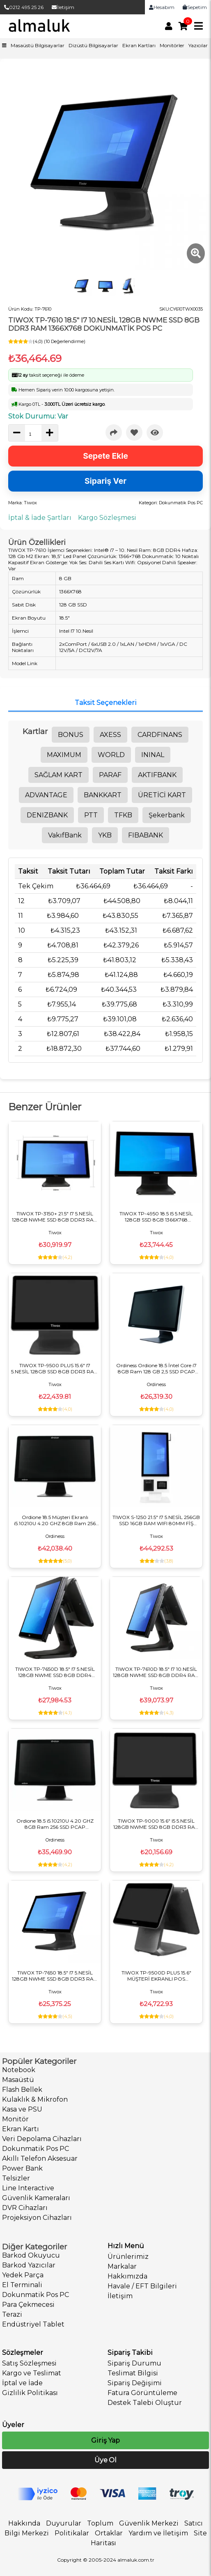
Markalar (122, 2266)
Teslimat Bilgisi (133, 2373)
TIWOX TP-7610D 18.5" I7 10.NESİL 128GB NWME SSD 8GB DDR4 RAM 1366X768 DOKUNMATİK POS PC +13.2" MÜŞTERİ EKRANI (156, 1672)
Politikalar (72, 2533)
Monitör (15, 2119)
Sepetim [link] (195, 7)
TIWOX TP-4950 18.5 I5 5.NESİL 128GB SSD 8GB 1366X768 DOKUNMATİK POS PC (156, 1216)
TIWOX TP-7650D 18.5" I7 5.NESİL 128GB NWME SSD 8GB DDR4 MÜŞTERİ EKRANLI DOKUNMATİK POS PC (55, 1672)
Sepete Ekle (105, 456)
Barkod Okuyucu (31, 2255)
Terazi (12, 2314)
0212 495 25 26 (24, 7)
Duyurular (63, 2523)
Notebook (18, 2070)
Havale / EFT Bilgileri (142, 2286)
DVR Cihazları (25, 2208)
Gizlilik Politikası (30, 2393)
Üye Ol (105, 2460)
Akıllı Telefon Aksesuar (40, 2158)
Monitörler (172, 45)
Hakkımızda (127, 2276)
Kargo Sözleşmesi (107, 518)
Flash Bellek (22, 2089)
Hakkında (24, 2523)
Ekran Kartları (139, 45)
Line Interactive (28, 2188)
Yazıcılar (198, 45)
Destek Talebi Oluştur (145, 2403)
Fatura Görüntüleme (142, 2393)
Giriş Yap (105, 2440)
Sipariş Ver (105, 481)
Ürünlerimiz (128, 2256)
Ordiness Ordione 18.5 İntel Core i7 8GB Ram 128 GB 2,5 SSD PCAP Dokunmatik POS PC (156, 1368)
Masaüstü (18, 2080)
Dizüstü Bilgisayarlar (93, 45)
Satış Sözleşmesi (29, 2363)
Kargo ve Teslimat (31, 2373)
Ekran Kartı (20, 2129)
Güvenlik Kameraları (36, 2198)
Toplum (100, 2523)
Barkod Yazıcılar (28, 2265)
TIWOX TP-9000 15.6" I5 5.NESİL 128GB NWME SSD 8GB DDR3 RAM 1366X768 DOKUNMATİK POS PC (156, 1824)
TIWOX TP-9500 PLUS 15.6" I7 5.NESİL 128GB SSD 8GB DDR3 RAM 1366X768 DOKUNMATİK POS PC (55, 1368)
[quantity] (33, 434)
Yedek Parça (23, 2275)
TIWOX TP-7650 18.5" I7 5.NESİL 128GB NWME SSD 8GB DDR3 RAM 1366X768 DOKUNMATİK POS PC (55, 1976)
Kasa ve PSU (22, 2109)
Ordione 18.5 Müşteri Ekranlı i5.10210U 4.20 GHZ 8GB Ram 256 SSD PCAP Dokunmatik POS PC (55, 1520)
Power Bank (22, 2168)
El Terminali (22, 2285)
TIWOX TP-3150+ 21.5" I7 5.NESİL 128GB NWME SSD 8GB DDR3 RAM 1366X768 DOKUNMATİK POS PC (55, 1216)
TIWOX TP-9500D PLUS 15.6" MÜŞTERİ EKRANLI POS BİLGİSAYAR (156, 1976)
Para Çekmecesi (28, 2304)
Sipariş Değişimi (135, 2383)
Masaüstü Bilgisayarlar (37, 45)
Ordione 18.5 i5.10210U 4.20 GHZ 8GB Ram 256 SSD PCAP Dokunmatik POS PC (55, 1824)
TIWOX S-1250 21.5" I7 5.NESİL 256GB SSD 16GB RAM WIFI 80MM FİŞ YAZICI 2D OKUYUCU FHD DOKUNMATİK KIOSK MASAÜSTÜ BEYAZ (156, 1520)
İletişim (63, 7)
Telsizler (16, 2178)
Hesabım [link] (161, 7)
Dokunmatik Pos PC (35, 2149)
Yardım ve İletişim (158, 2533)
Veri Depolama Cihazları (42, 2139)
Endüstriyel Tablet (33, 2324)
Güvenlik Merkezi (149, 2523)
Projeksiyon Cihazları (37, 2217)
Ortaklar (109, 2533)
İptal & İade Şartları (39, 518)
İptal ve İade (22, 2383)
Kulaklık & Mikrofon (35, 2099)
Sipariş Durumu (134, 2363)
